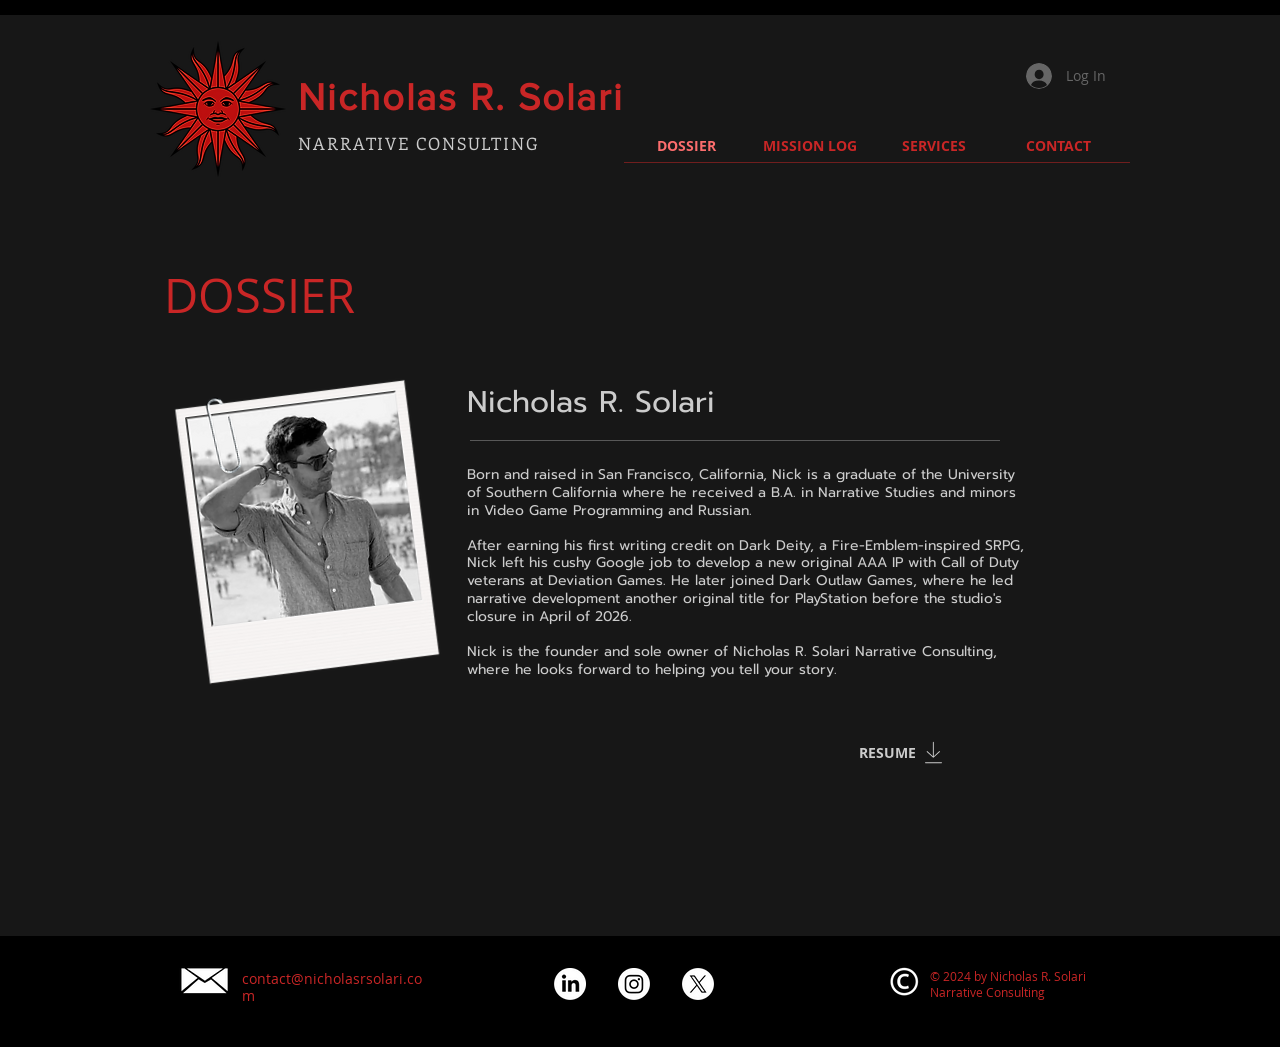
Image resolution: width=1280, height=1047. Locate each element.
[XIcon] (698, 984)
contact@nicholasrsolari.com (332, 987)
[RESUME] (888, 753)
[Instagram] (634, 984)
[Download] (933, 753)
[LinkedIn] (570, 984)
